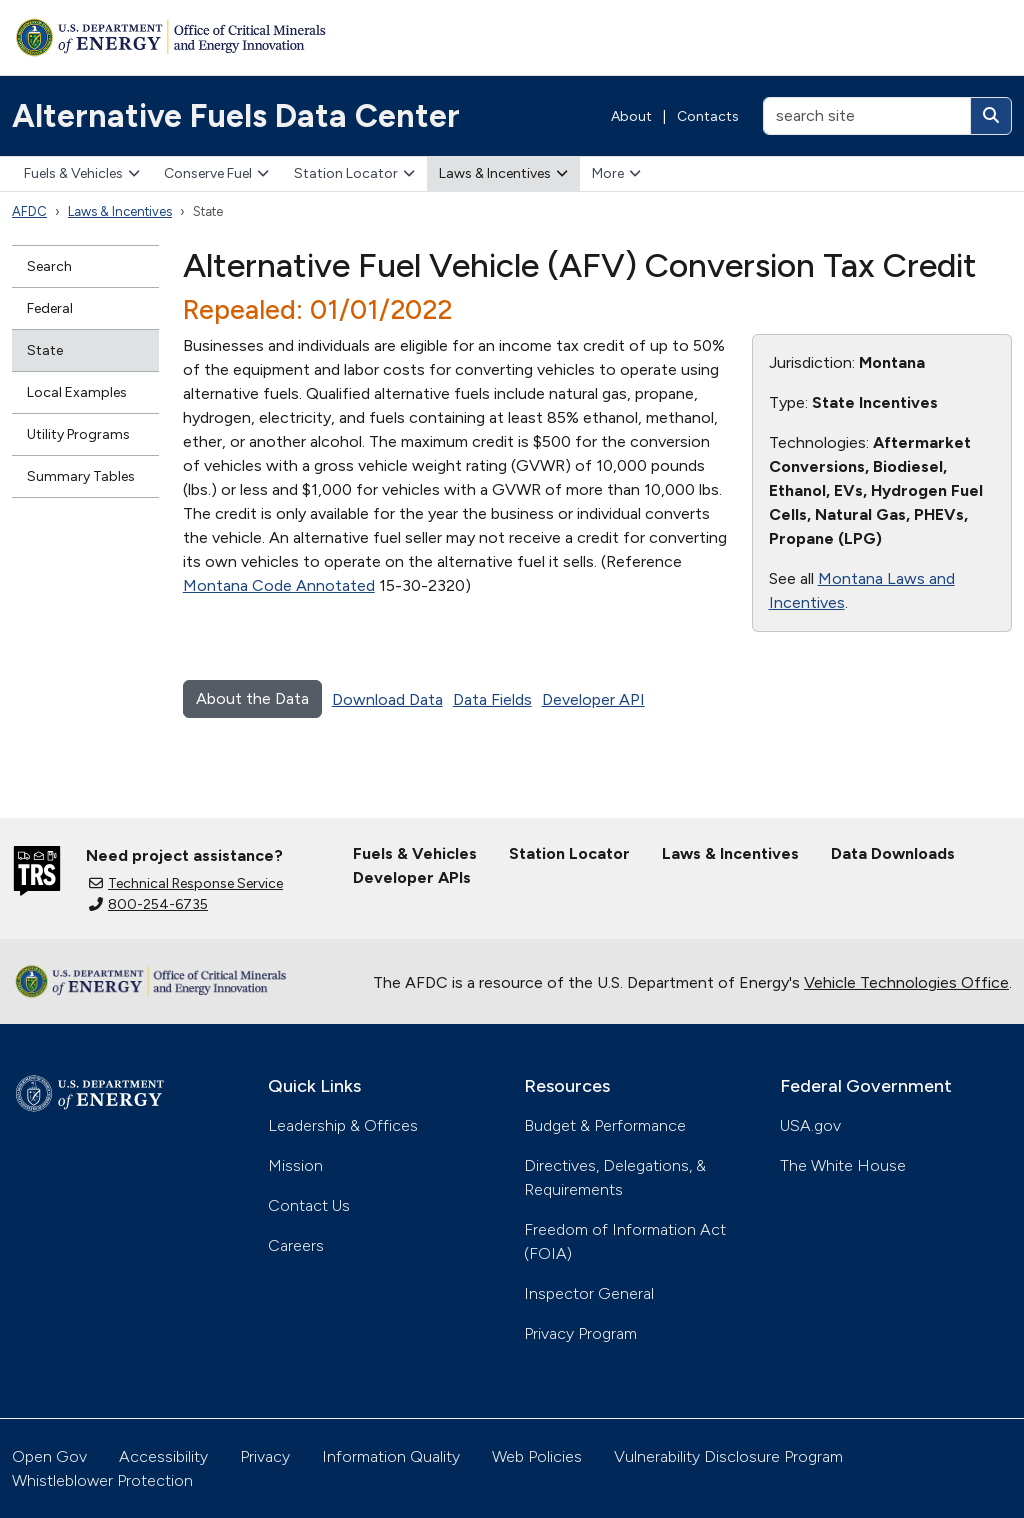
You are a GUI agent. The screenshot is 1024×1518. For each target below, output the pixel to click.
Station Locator (354, 173)
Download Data (387, 699)
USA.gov (810, 1125)
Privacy (265, 1456)
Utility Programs (78, 434)
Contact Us (309, 1205)
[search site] (867, 116)
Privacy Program (580, 1333)
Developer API (593, 699)
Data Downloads (893, 853)
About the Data (252, 698)
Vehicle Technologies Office (906, 982)
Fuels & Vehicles (82, 173)
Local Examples (77, 392)
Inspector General (589, 1293)
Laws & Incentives (503, 173)
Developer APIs (412, 877)
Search (49, 266)
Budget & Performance (605, 1125)
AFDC (29, 211)
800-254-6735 (148, 904)
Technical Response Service (186, 883)
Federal (50, 308)
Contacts (708, 116)
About (631, 116)
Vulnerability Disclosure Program (728, 1456)
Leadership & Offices (343, 1125)
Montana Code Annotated (279, 585)
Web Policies (537, 1456)
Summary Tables (81, 476)
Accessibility (163, 1456)
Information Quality (391, 1456)
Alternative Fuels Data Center (236, 116)
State (45, 350)
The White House (843, 1165)
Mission (295, 1165)
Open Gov (49, 1456)
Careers (296, 1245)
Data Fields (492, 699)
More (616, 173)
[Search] (991, 116)
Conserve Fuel (216, 173)
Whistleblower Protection (102, 1480)
